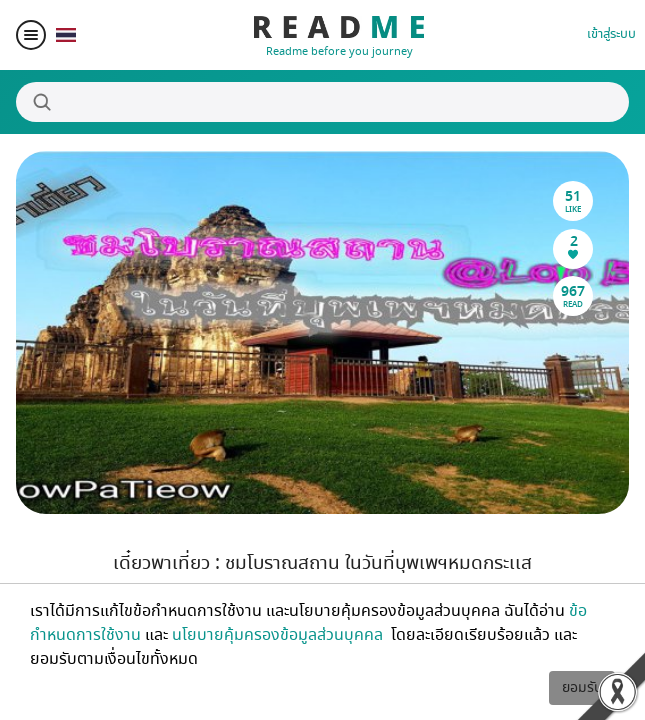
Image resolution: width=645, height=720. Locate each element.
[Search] (322, 102)
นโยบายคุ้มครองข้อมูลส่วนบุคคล (279, 635)
